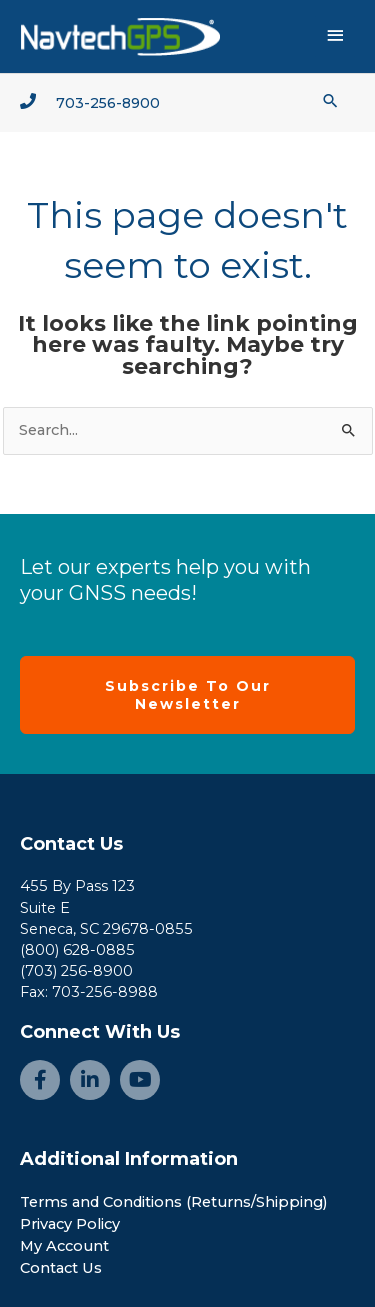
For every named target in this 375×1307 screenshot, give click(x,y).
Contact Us (71, 844)
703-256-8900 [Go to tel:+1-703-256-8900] (108, 103)
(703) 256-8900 (76, 971)
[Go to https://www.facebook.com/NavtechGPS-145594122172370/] (40, 1080)
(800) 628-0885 (77, 950)
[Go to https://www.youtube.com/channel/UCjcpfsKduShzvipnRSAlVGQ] (140, 1080)
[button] (330, 100)
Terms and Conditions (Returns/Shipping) (174, 1202)
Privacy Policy (70, 1224)
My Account (64, 1246)
